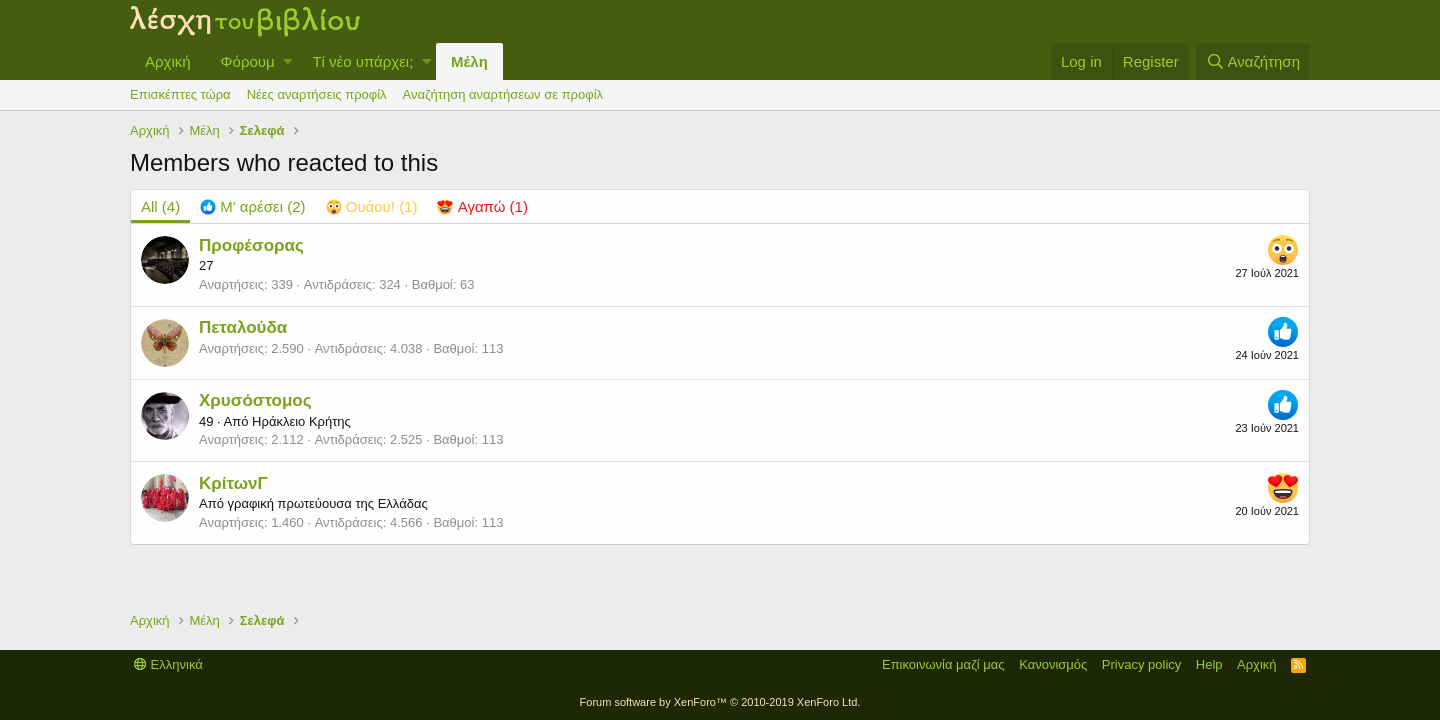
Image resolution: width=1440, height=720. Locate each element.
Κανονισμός (1053, 664)
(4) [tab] (160, 206)
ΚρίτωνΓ (233, 483)
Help (1209, 664)
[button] (287, 61)
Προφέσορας (251, 245)
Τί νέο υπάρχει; (362, 61)
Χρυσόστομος (255, 400)
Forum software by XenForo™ (720, 702)
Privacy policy (1141, 664)
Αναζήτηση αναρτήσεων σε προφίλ (503, 94)
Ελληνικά (168, 664)
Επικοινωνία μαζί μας (943, 664)
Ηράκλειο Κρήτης (301, 421)
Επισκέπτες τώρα (180, 94)
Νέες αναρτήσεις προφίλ (317, 94)
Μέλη (469, 61)
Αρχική (168, 61)
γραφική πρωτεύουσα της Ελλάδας (327, 503)
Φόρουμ (248, 61)
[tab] (252, 206)
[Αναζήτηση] (1253, 61)
